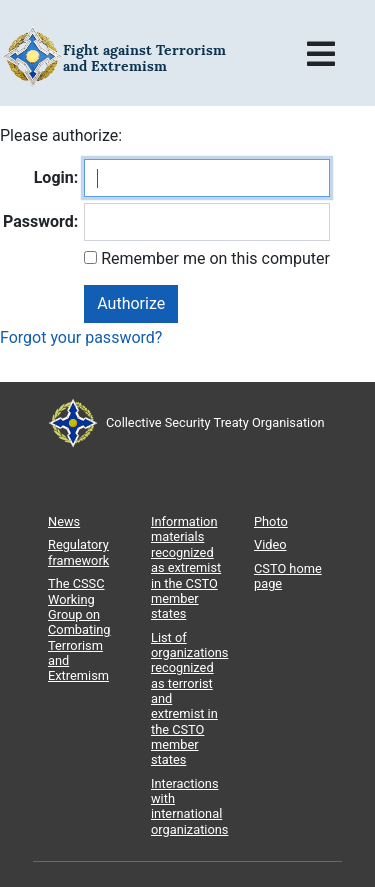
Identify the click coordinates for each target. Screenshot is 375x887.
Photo (271, 521)
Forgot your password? (81, 337)
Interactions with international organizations (189, 806)
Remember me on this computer (213, 258)
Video (270, 544)
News (64, 521)
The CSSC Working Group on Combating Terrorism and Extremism (79, 629)
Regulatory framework (78, 552)
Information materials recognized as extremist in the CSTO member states (186, 567)
